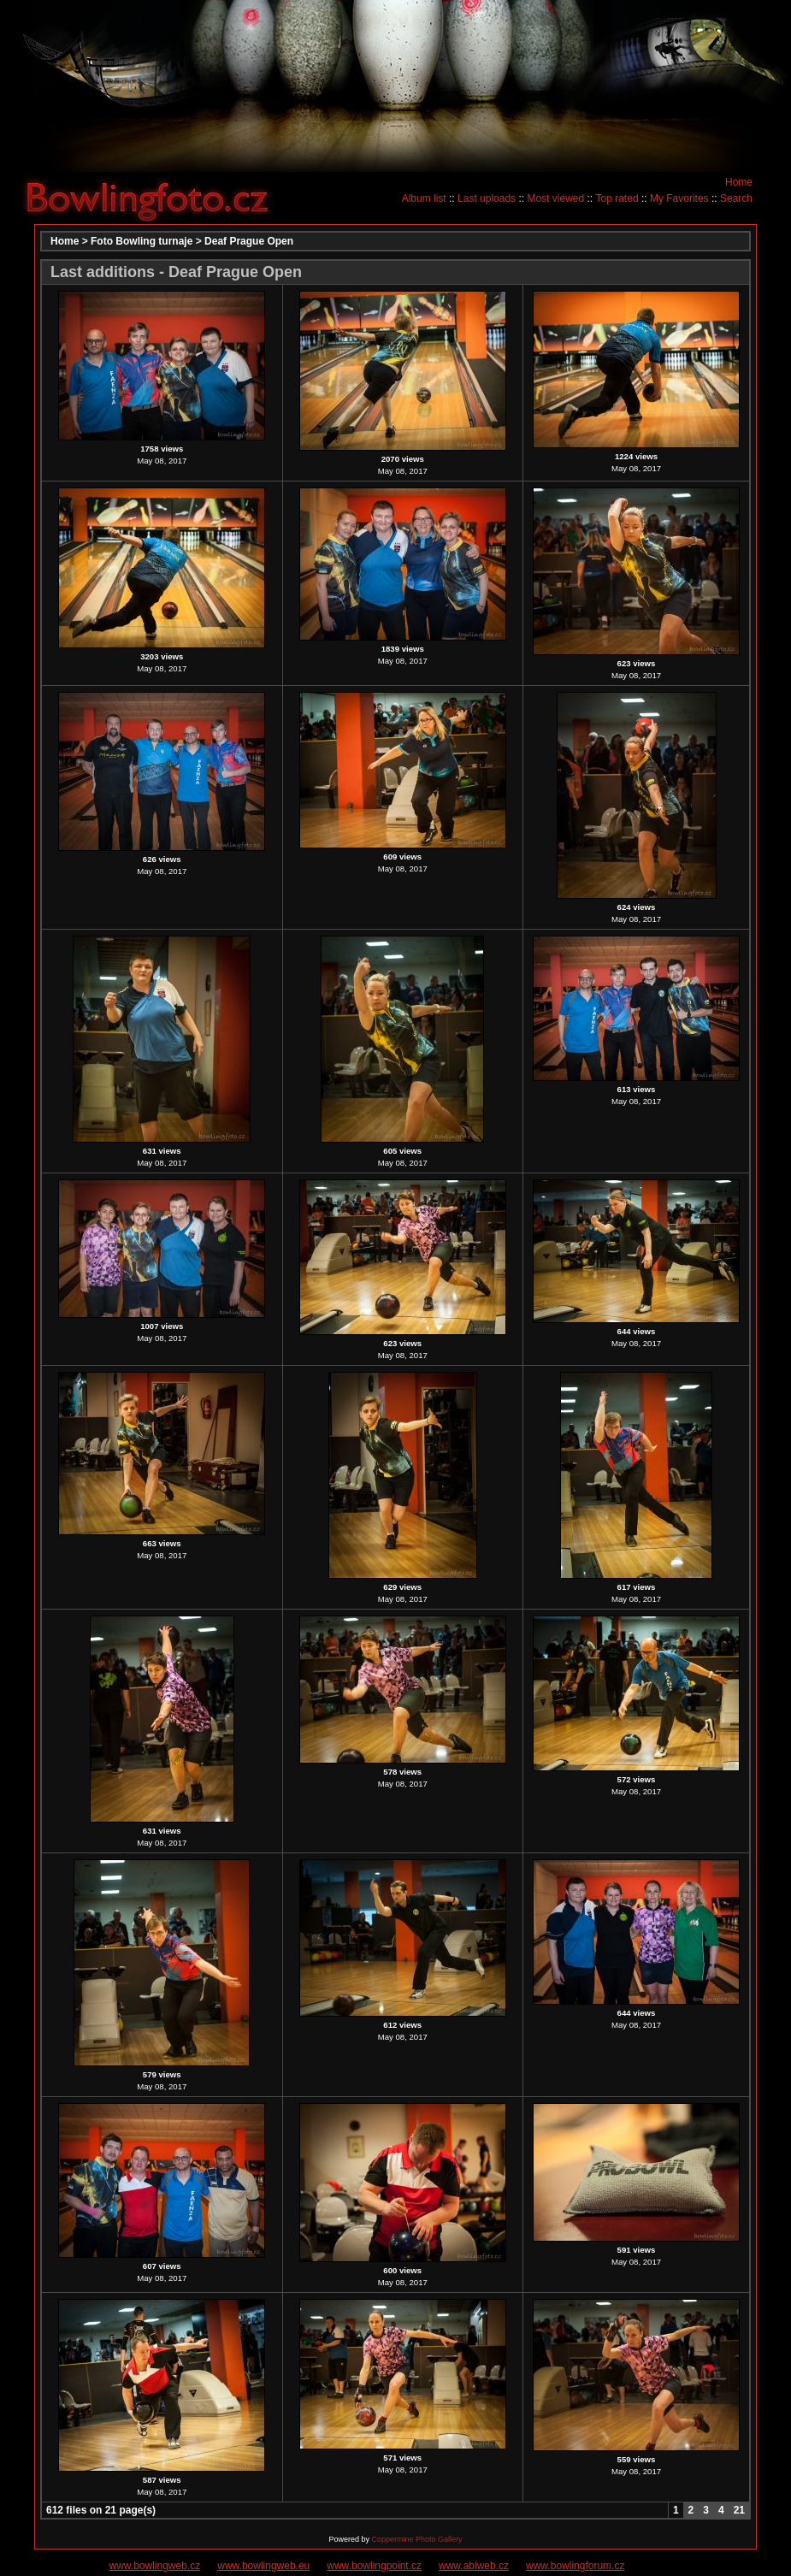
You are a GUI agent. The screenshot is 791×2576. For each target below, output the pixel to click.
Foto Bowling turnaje (141, 241)
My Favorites (679, 198)
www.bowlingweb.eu (263, 2566)
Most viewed (555, 198)
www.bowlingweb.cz (155, 2566)
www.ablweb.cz (474, 2566)
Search (736, 198)
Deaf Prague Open (248, 241)
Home (739, 182)
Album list (424, 198)
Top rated (617, 198)
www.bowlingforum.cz (575, 2566)
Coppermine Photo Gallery (416, 2539)
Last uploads (486, 198)
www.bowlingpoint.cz (374, 2566)
